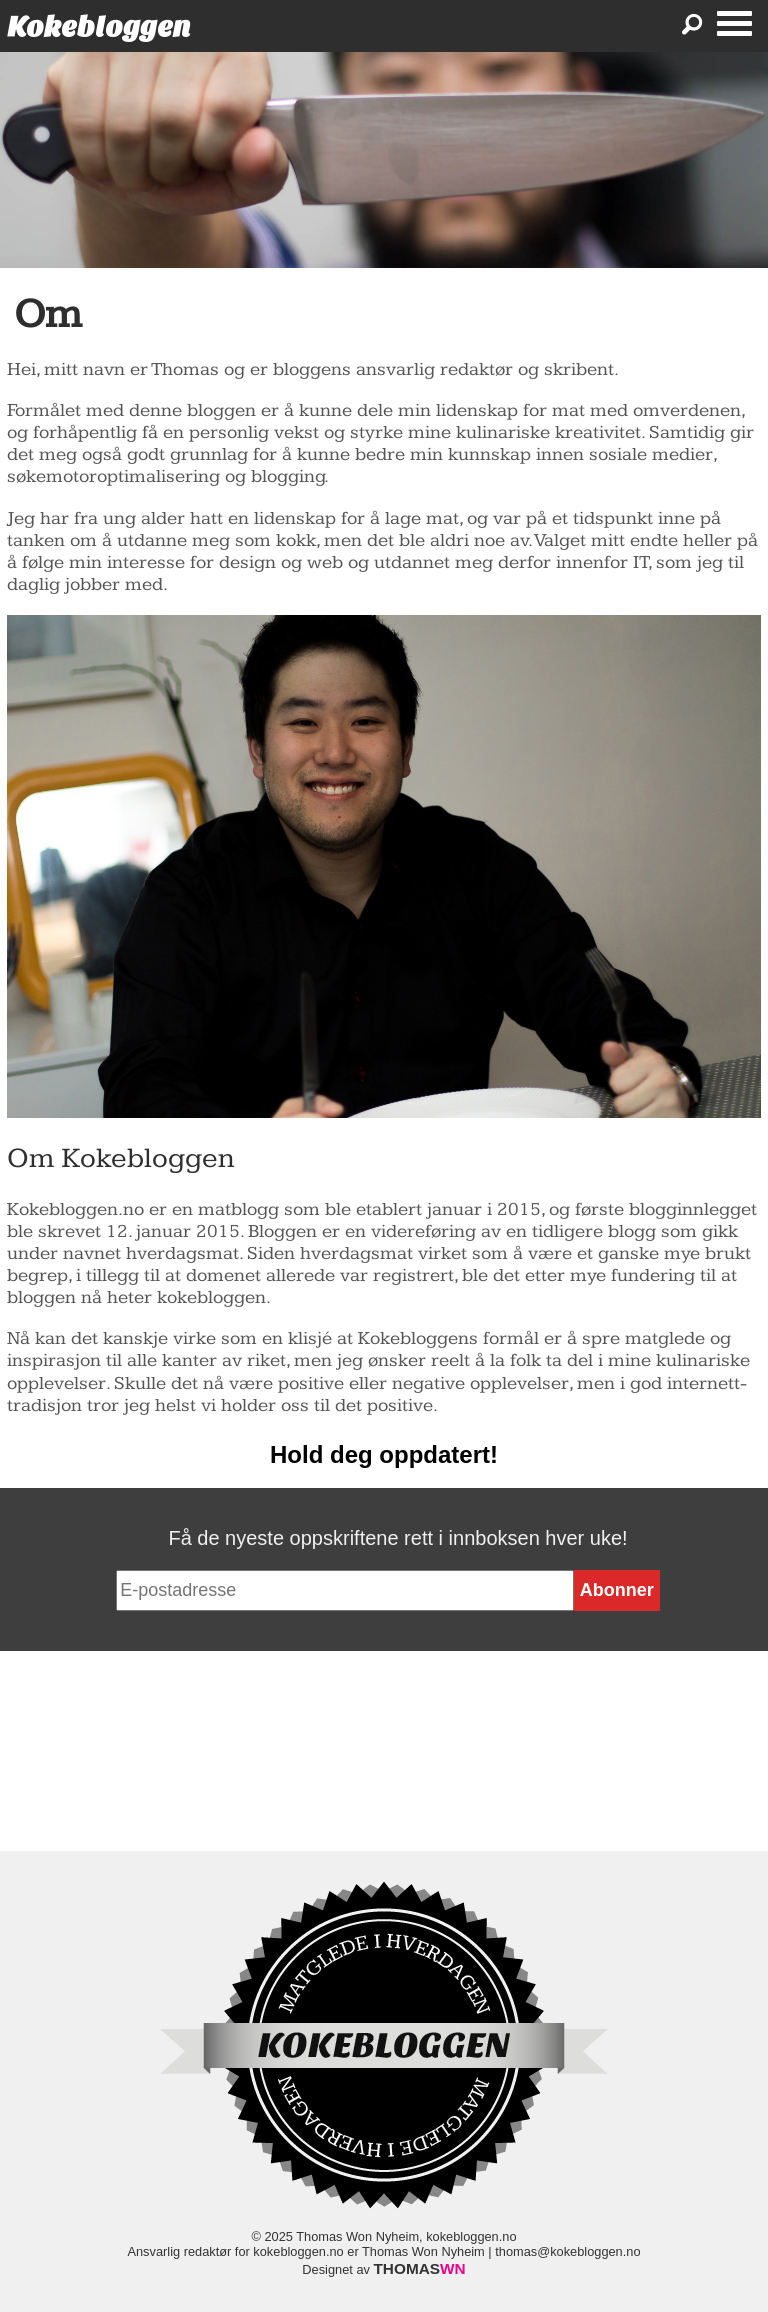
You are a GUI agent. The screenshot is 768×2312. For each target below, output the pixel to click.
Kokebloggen (99, 26)
